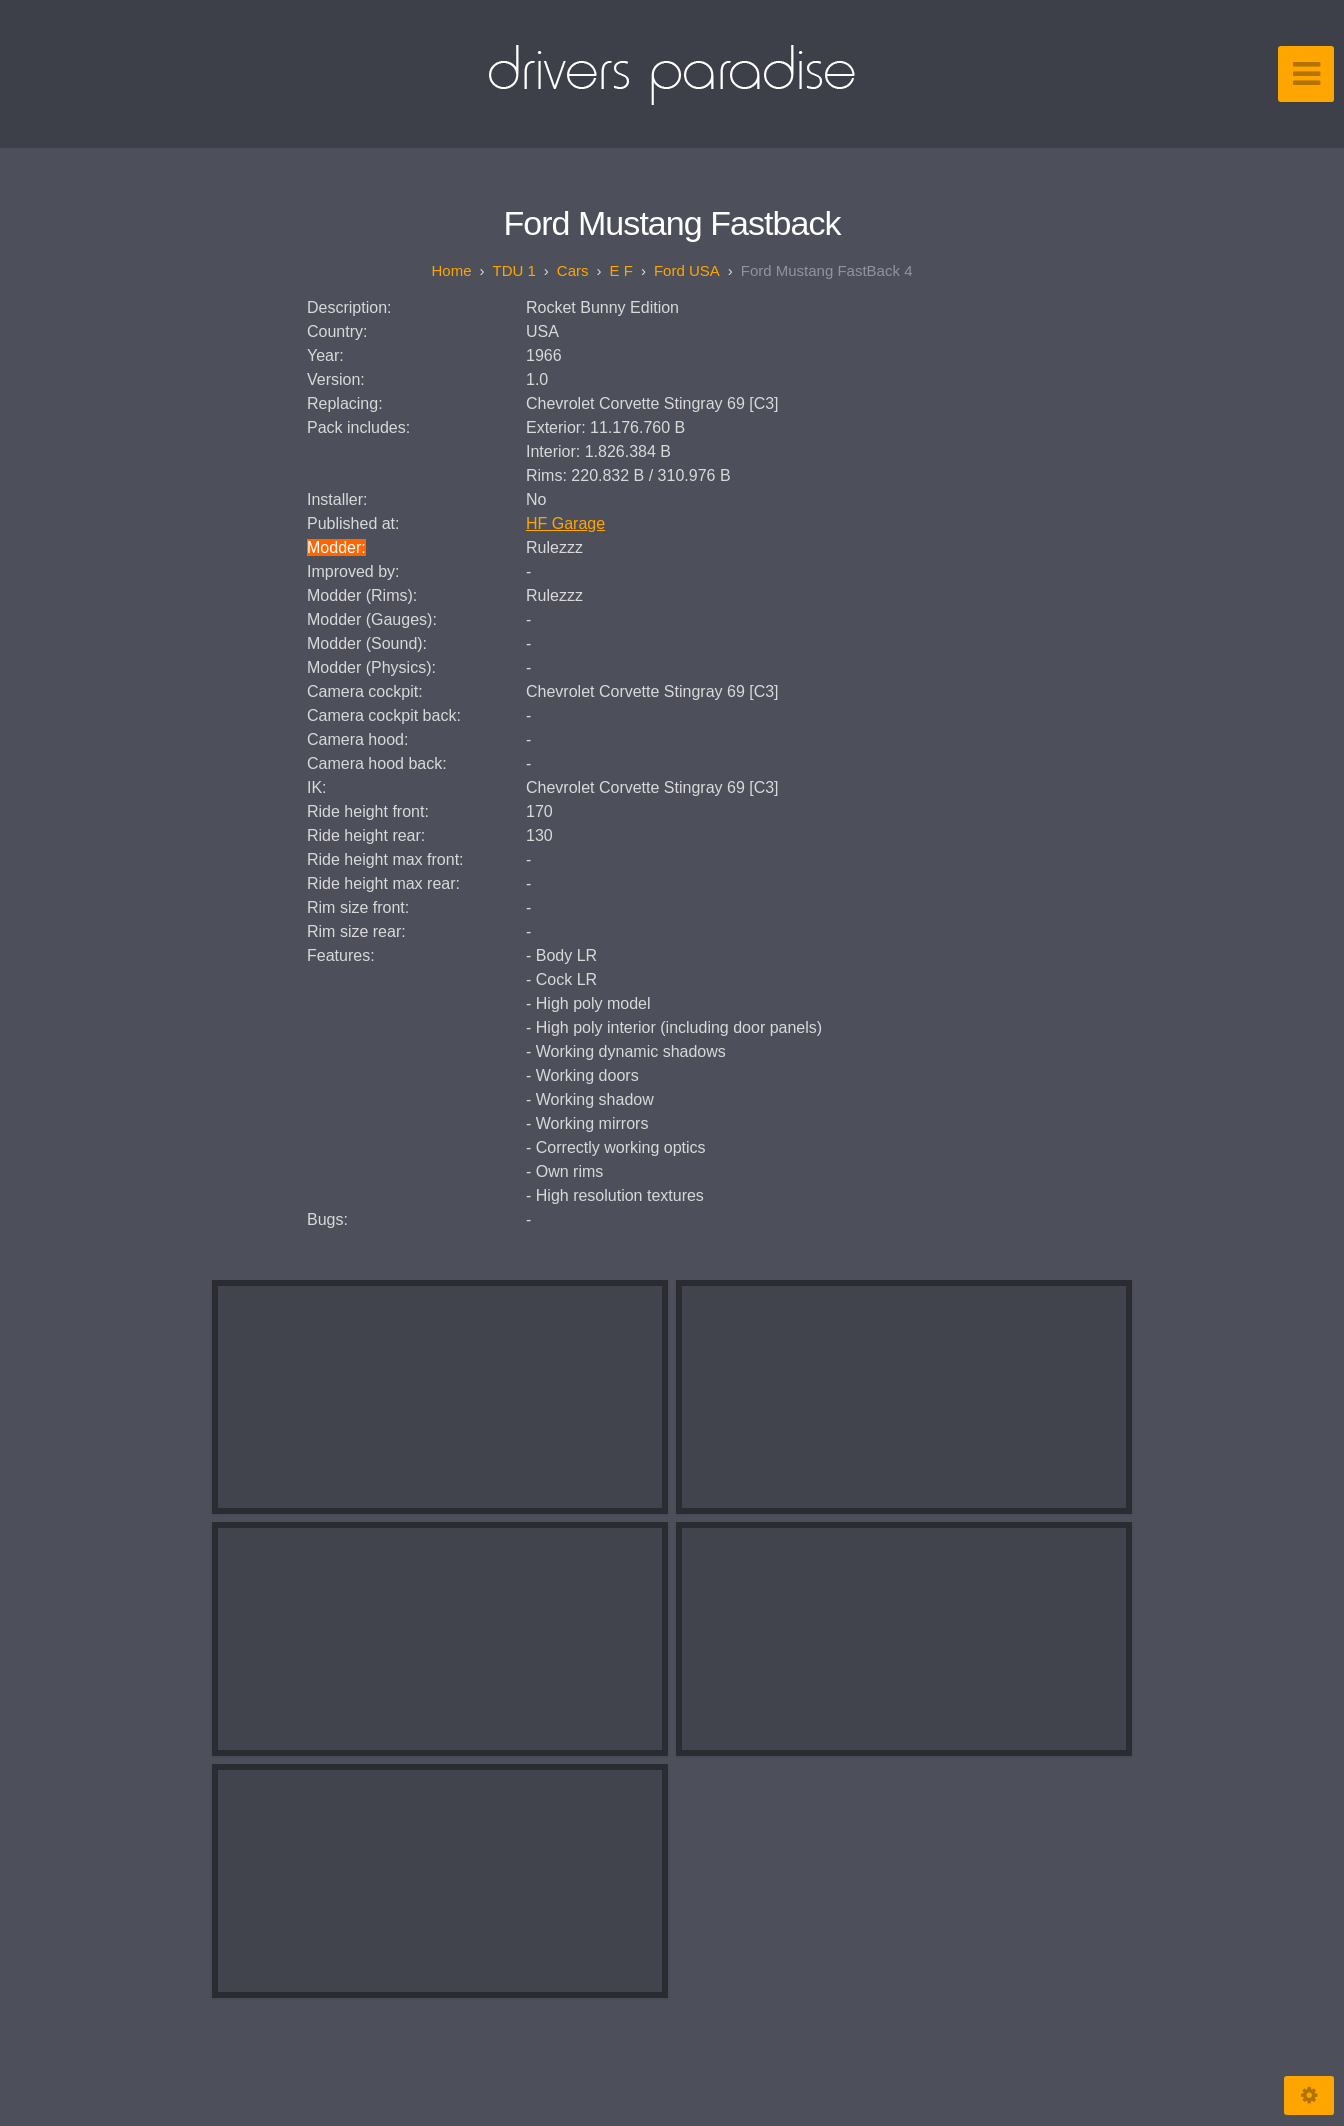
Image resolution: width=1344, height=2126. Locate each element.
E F (621, 270)
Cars (573, 270)
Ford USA (687, 270)
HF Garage (565, 523)
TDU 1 (514, 270)
